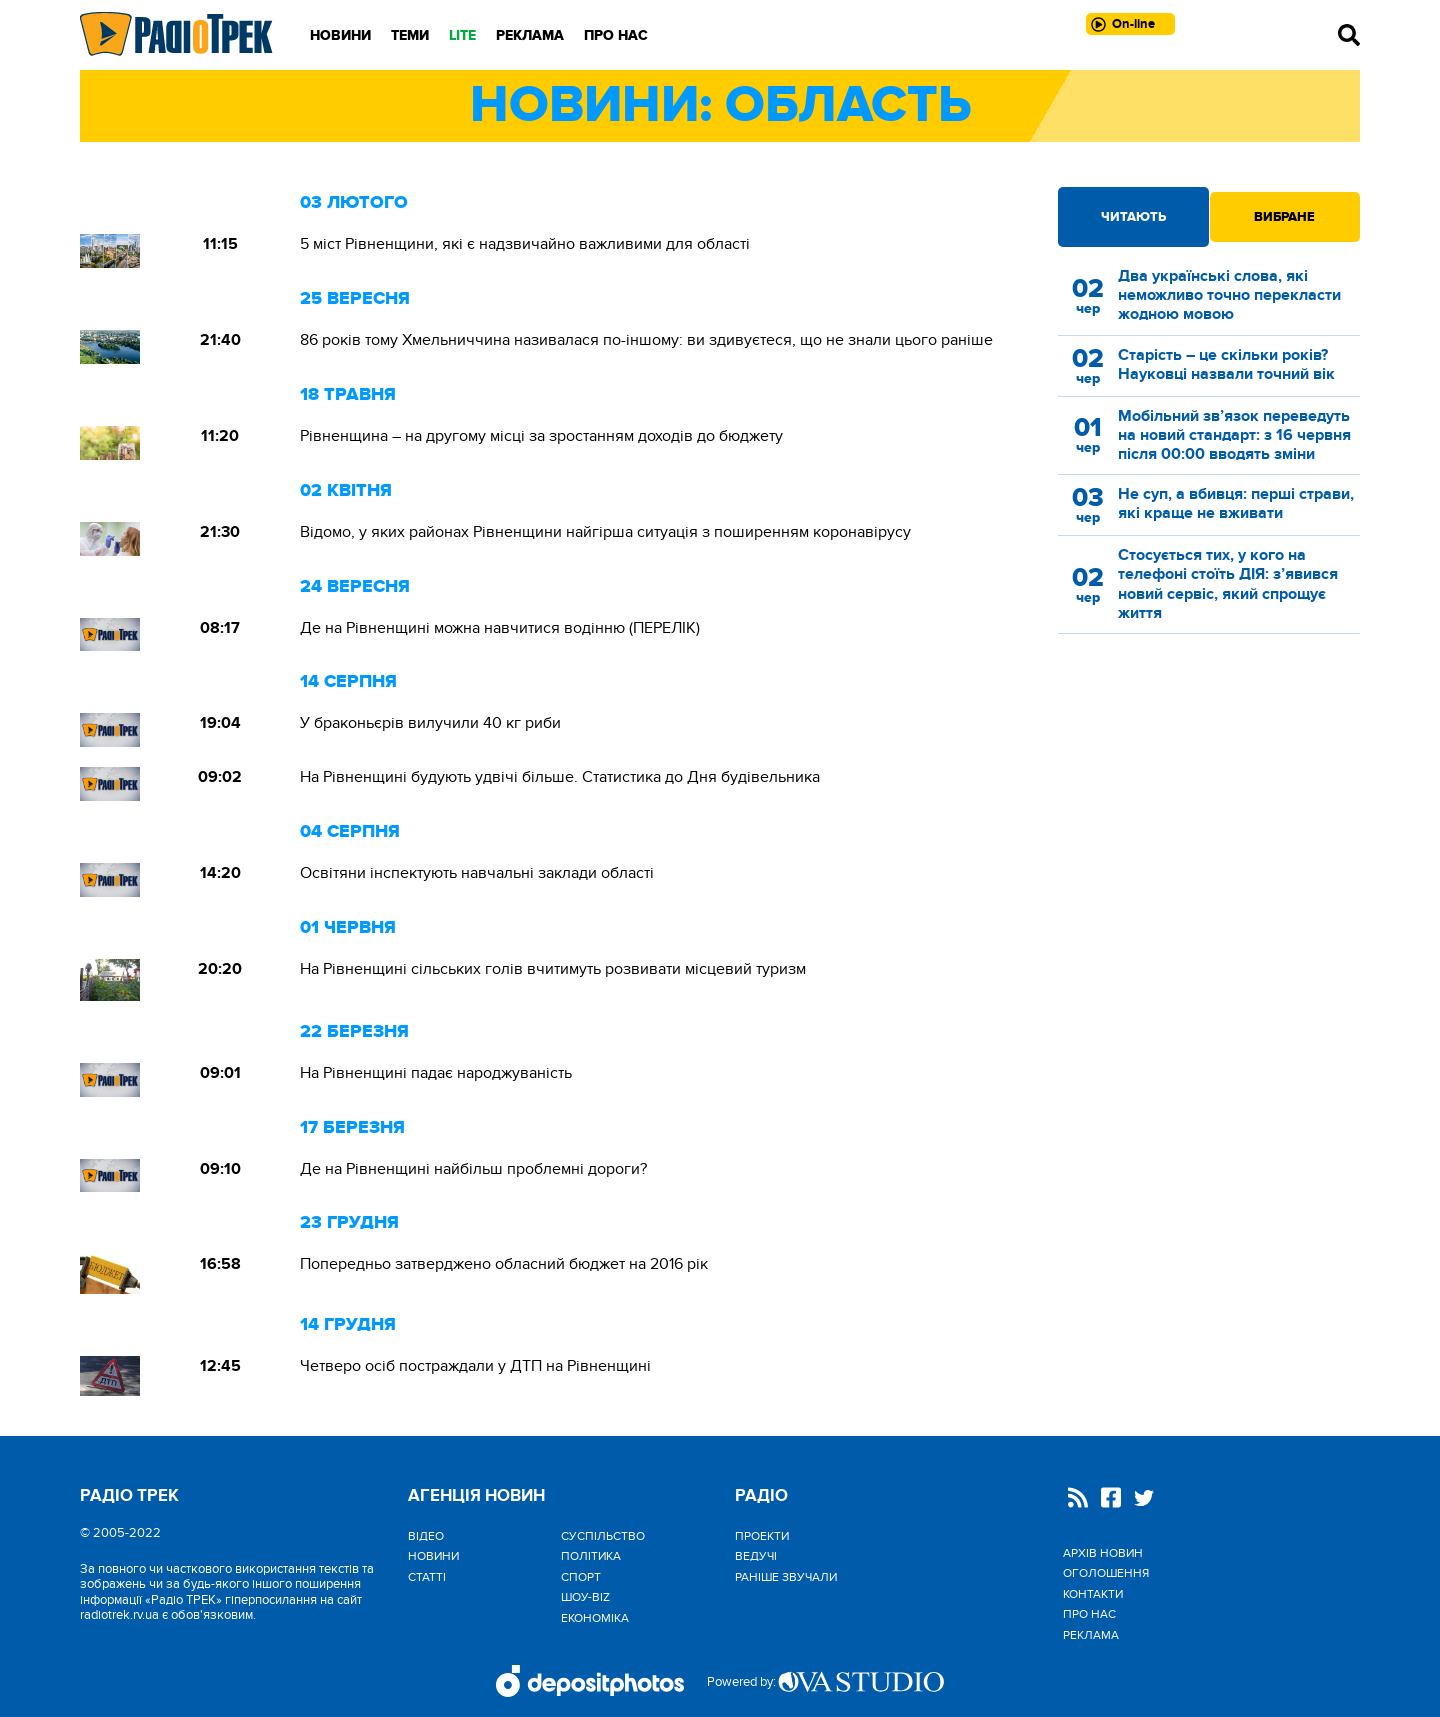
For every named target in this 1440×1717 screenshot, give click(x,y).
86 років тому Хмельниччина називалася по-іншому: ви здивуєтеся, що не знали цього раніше (646, 340)
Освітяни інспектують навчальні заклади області (477, 873)
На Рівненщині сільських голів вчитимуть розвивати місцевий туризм (553, 969)
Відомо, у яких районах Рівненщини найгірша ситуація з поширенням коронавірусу (605, 532)
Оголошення (1106, 1573)
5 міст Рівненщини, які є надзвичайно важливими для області (525, 244)
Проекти (762, 1536)
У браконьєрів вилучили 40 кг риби (430, 723)
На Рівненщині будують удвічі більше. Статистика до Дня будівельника (560, 777)
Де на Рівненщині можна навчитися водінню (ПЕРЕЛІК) (500, 628)
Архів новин (1103, 1553)
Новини (340, 35)
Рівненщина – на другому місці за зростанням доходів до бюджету (541, 436)
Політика (591, 1556)
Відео (426, 1536)
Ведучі (756, 1556)
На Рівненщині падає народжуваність (436, 1073)
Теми (410, 35)
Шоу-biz (585, 1597)
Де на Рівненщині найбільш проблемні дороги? (473, 1169)
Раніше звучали (786, 1577)
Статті (427, 1577)
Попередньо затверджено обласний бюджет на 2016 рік (504, 1264)
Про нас (616, 35)
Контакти (1093, 1594)
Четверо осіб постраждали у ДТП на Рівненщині (475, 1366)
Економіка (595, 1618)
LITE (462, 35)
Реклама (530, 35)
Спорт (581, 1577)
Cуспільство (603, 1536)
